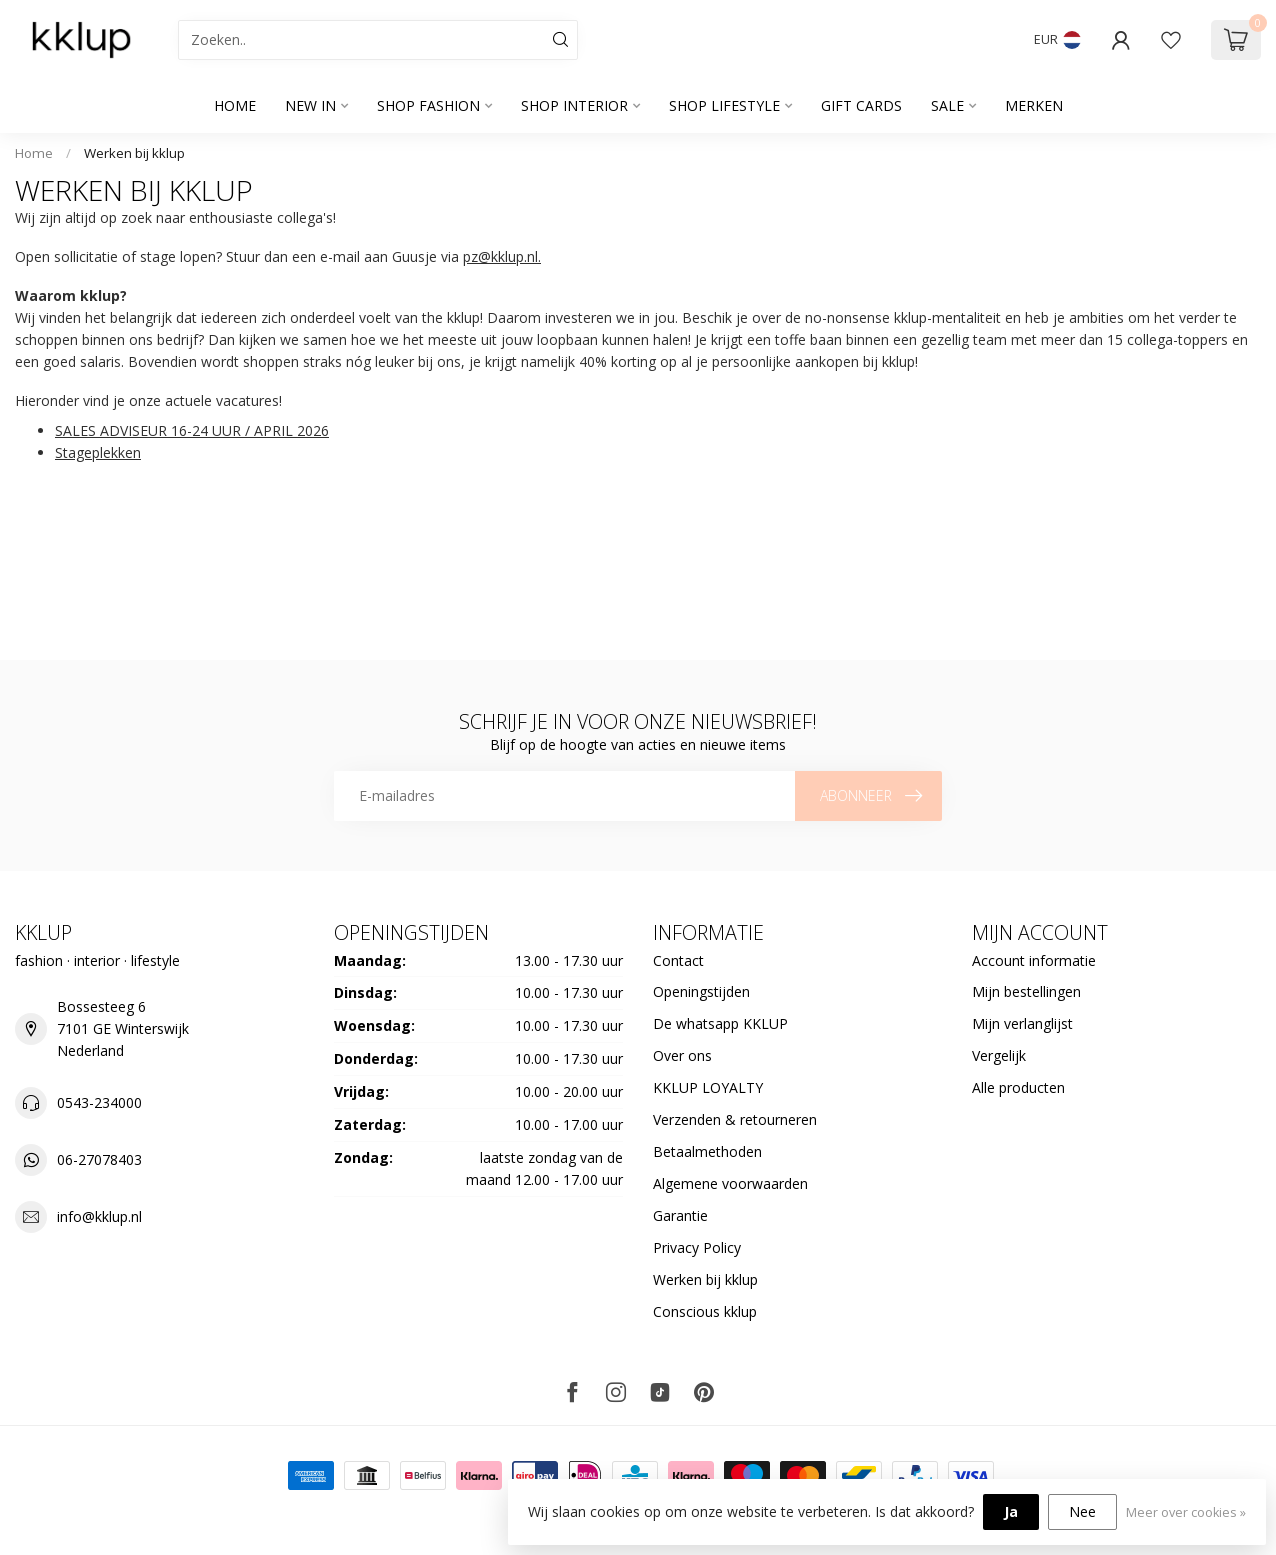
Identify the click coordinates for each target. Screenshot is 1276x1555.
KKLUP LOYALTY (708, 1087)
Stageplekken (98, 452)
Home (235, 105)
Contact (678, 960)
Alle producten (1018, 1087)
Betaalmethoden (707, 1151)
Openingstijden (701, 991)
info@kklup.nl (99, 1216)
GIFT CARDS (861, 105)
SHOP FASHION (428, 105)
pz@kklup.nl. (502, 256)
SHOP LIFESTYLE (724, 105)
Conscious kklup (705, 1311)
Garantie (680, 1215)
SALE (947, 105)
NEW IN (310, 105)
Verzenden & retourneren (735, 1119)
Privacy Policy (697, 1247)
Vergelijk (999, 1055)
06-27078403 (99, 1159)
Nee (1082, 1511)
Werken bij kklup (134, 153)
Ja (1011, 1511)
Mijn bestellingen (1026, 991)
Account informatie (1034, 960)
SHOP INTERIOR (574, 105)
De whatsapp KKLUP (720, 1023)
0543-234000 (99, 1102)
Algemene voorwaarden (730, 1183)
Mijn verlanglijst (1022, 1023)
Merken (1034, 105)
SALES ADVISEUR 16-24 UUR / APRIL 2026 (192, 430)
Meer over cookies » (1186, 1512)
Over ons (682, 1055)
